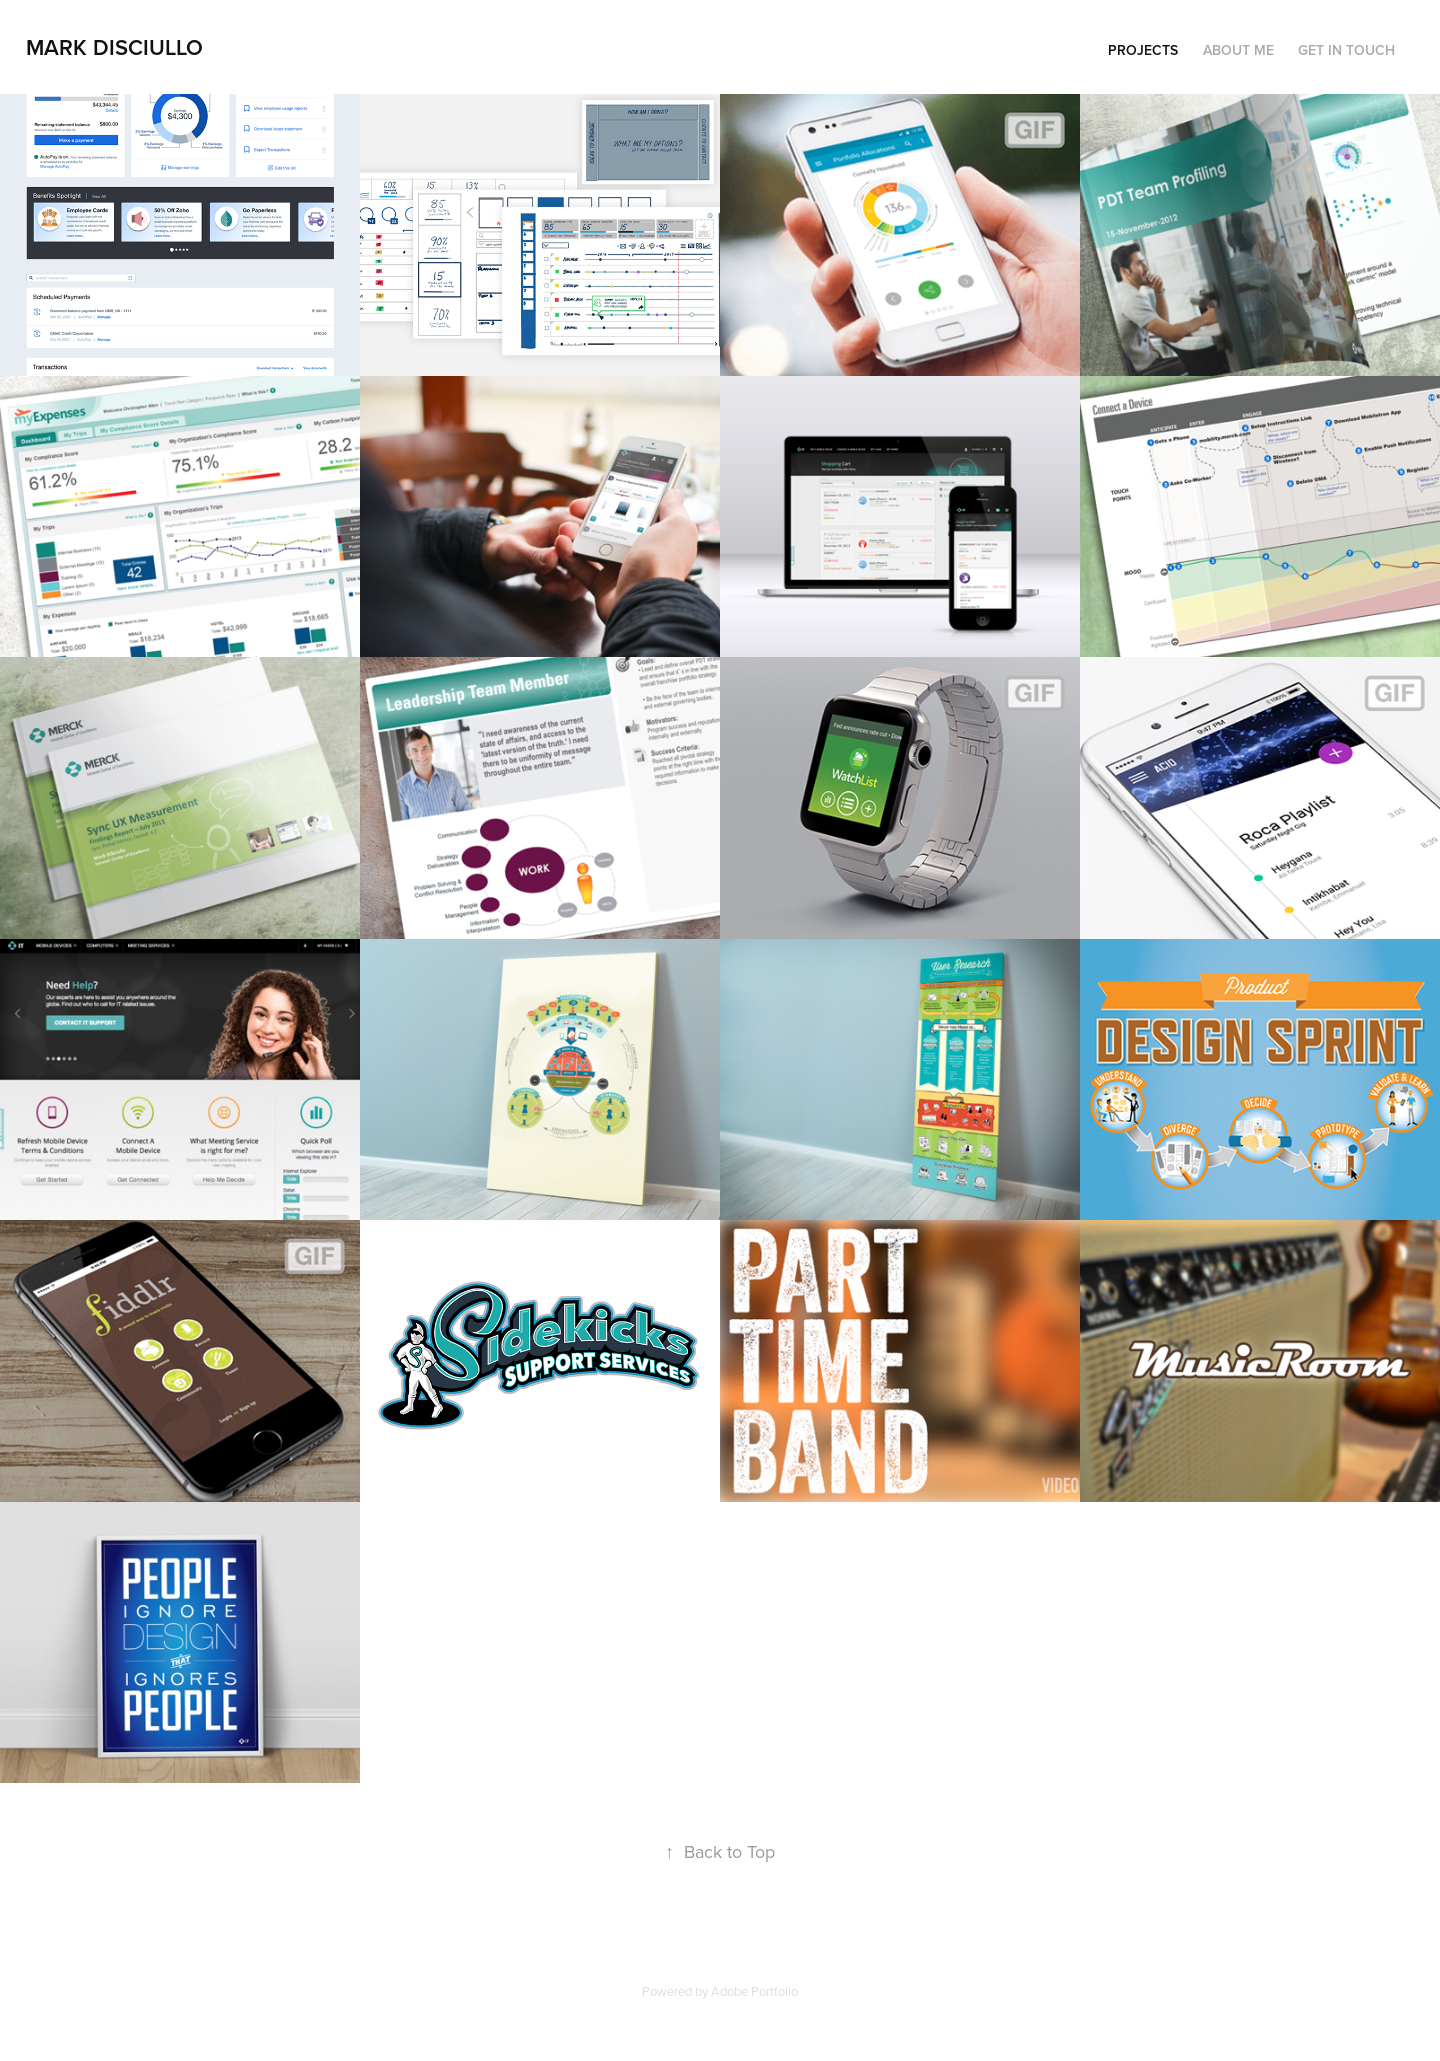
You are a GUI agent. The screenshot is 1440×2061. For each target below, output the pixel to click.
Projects (1143, 50)
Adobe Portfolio (754, 1991)
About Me (1238, 50)
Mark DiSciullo (114, 47)
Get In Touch (1346, 50)
